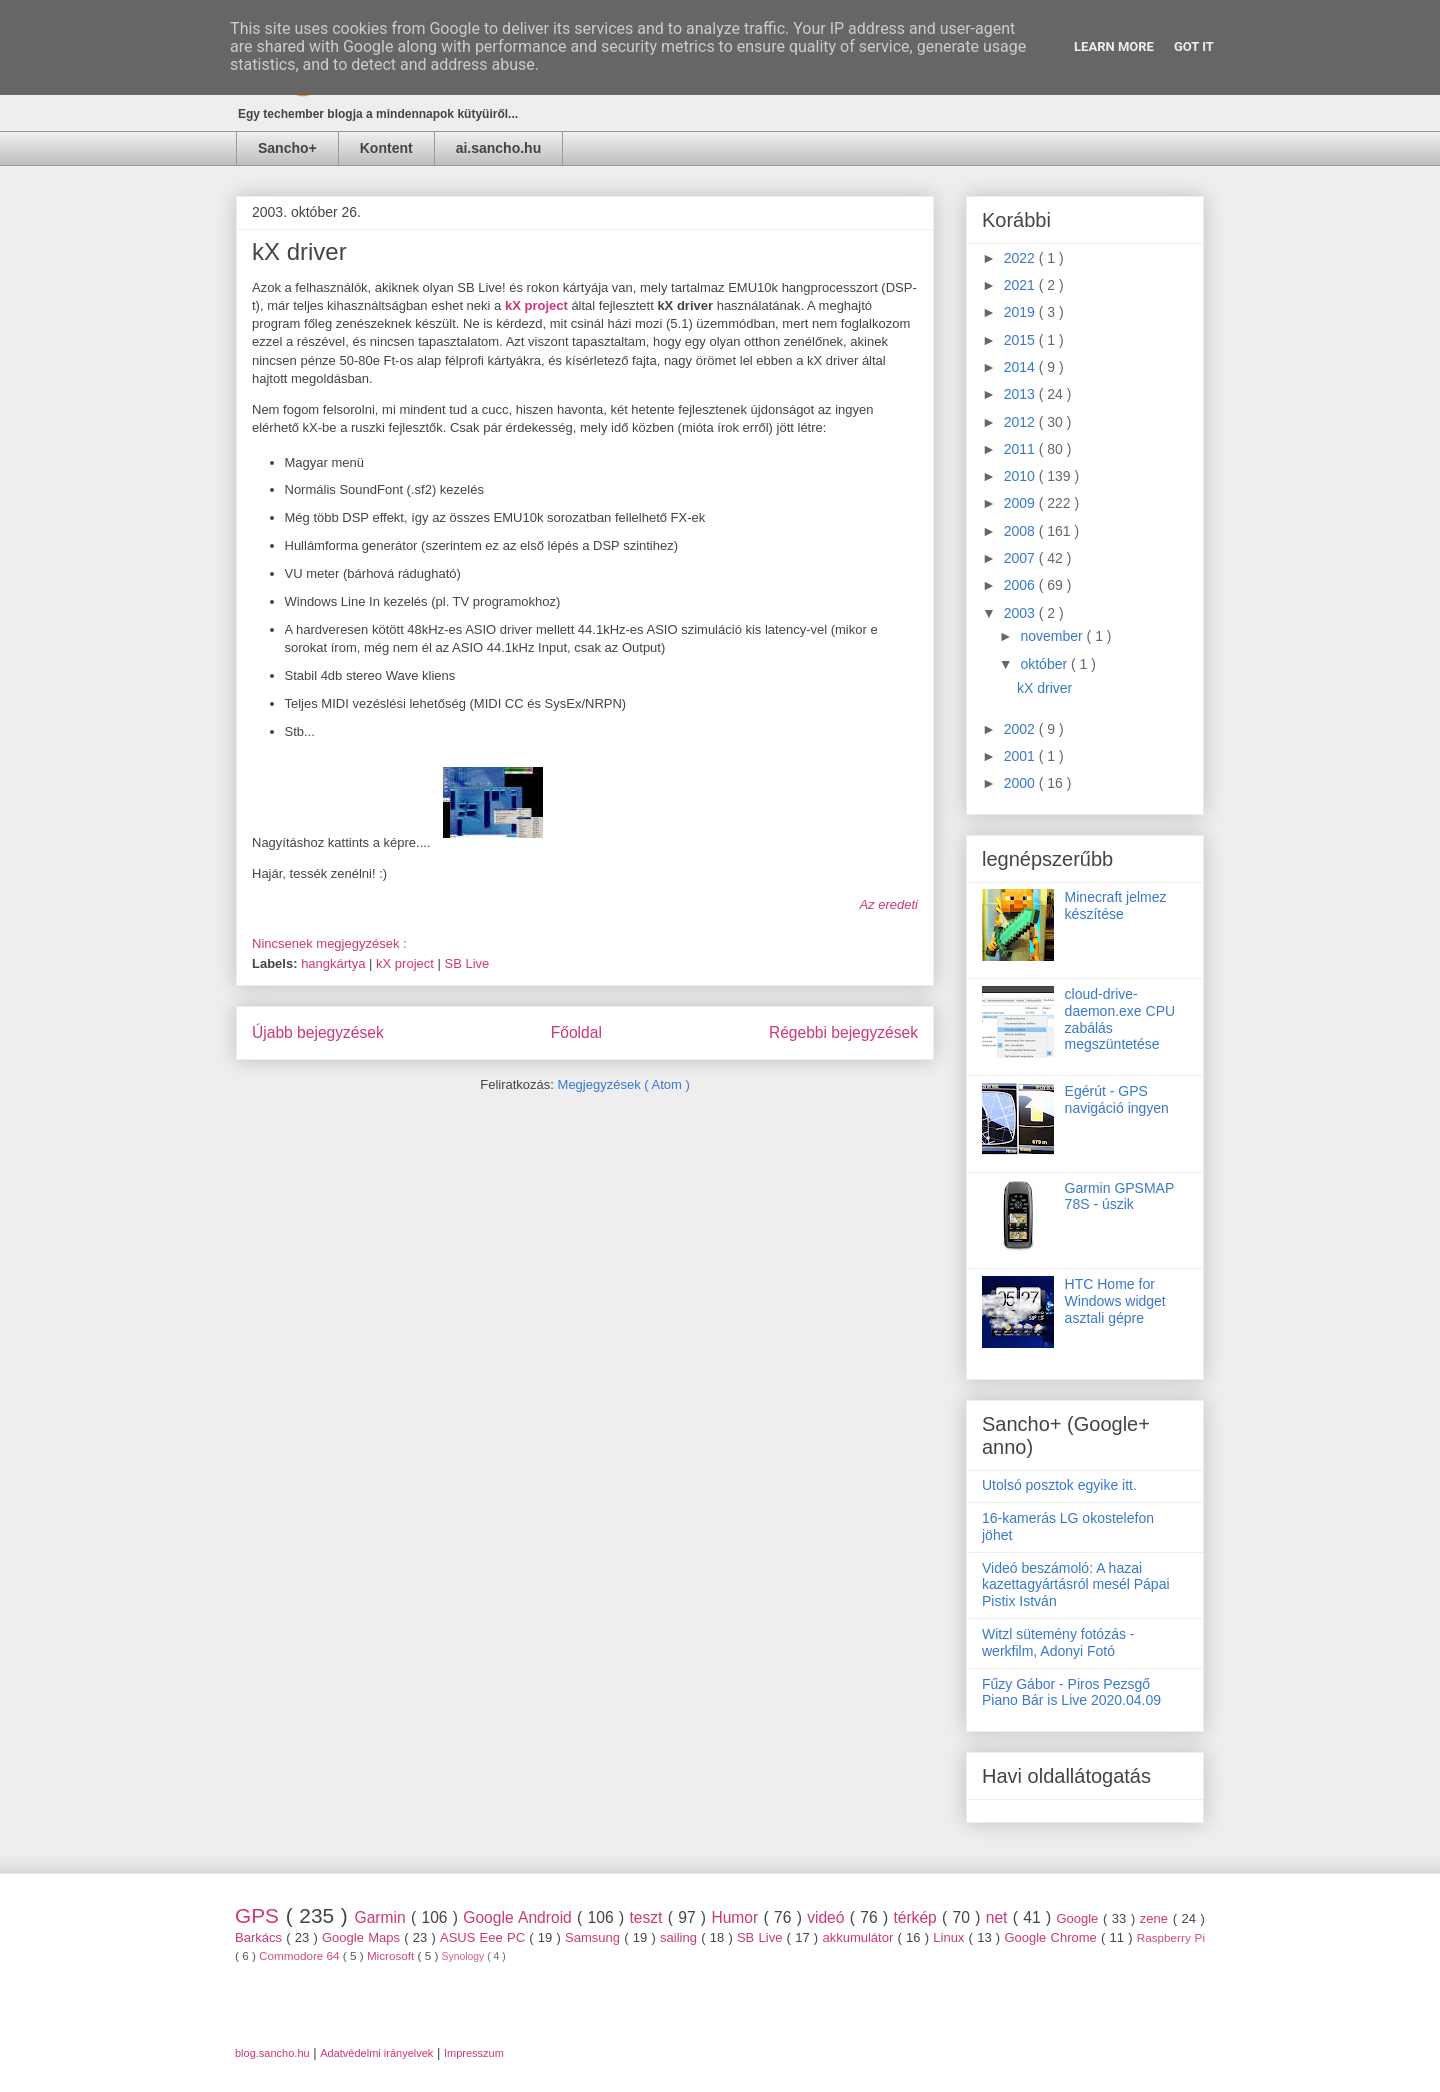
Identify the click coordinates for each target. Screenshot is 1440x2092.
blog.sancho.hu (272, 2053)
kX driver (299, 251)
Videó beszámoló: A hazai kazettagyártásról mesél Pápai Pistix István (1076, 1585)
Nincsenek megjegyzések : (331, 943)
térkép (917, 1917)
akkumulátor (859, 1937)
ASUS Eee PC (484, 1937)
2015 (1021, 340)
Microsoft (392, 1955)
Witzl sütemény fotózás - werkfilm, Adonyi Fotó (1058, 1642)
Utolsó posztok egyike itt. (1059, 1485)
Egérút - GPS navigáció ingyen (1117, 1099)
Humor (737, 1917)
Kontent (386, 148)
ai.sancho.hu (499, 148)
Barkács (260, 1937)
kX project (406, 963)
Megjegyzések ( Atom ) (624, 1084)
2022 (1021, 258)
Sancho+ (287, 148)
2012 (1021, 422)
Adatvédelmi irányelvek (376, 2053)
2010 (1021, 476)
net (999, 1917)
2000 (1021, 783)
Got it (1194, 46)
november (1053, 636)
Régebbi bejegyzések (843, 1032)
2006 (1021, 585)
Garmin (383, 1917)
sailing (680, 1937)
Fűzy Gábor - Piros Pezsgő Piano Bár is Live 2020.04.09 (1071, 1692)
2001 (1021, 756)
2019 (1021, 312)
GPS (260, 1915)
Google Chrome (1052, 1937)
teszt (648, 1917)
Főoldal (576, 1032)
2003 (1021, 613)
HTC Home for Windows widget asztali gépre (1115, 1301)
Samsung (594, 1937)
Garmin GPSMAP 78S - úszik (1119, 1196)
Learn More (1114, 46)
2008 (1021, 531)
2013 (1021, 394)
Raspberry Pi (1171, 1937)
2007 (1021, 558)
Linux (950, 1937)
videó (828, 1917)
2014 (1021, 367)
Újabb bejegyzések (318, 1032)
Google (1079, 1918)
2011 (1021, 449)
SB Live (466, 963)
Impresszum (474, 2053)
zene (1156, 1918)
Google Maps (363, 1937)
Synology (465, 1956)
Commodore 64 (301, 1955)
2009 (1021, 503)
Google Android (520, 1917)
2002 (1021, 729)
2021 (1021, 285)
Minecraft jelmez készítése (1116, 905)
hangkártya (335, 963)
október (1045, 664)
